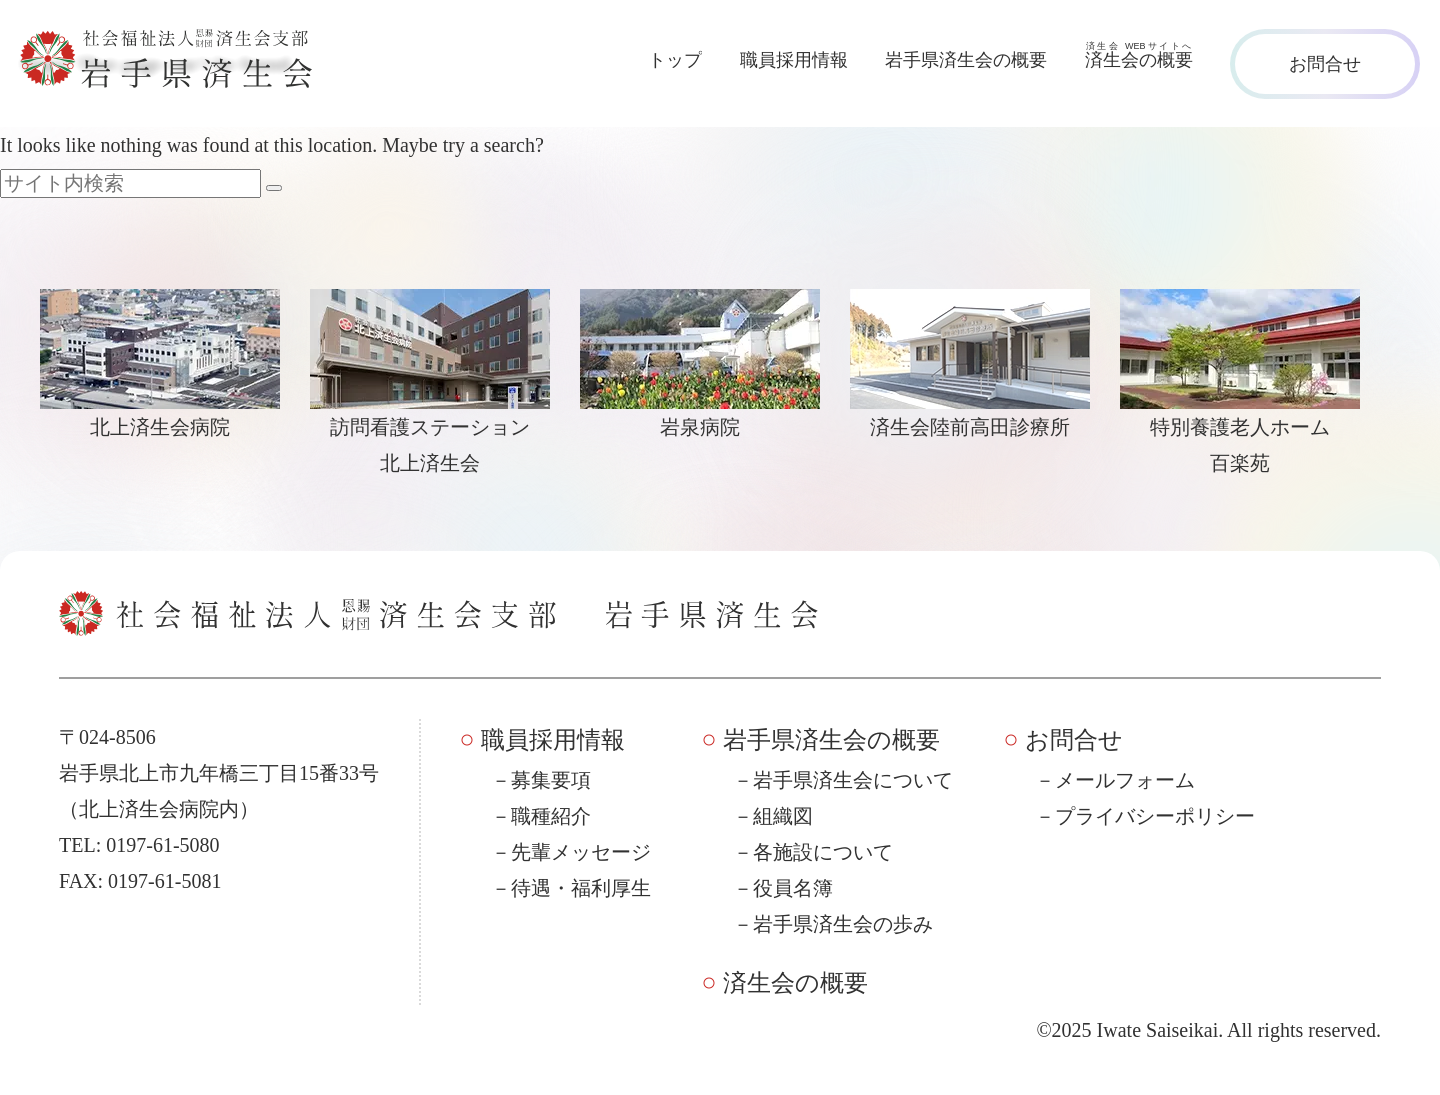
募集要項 (551, 780)
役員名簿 (793, 888)
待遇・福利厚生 (581, 888)
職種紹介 (551, 816)
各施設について (823, 852)
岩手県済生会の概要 (966, 60)
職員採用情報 (794, 60)
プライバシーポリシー (1155, 816)
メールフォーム (1125, 780)
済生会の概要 (795, 983)
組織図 (783, 816)
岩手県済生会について (853, 780)
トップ (675, 60)
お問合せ (1325, 64)
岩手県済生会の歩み (843, 924)
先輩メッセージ (581, 852)
